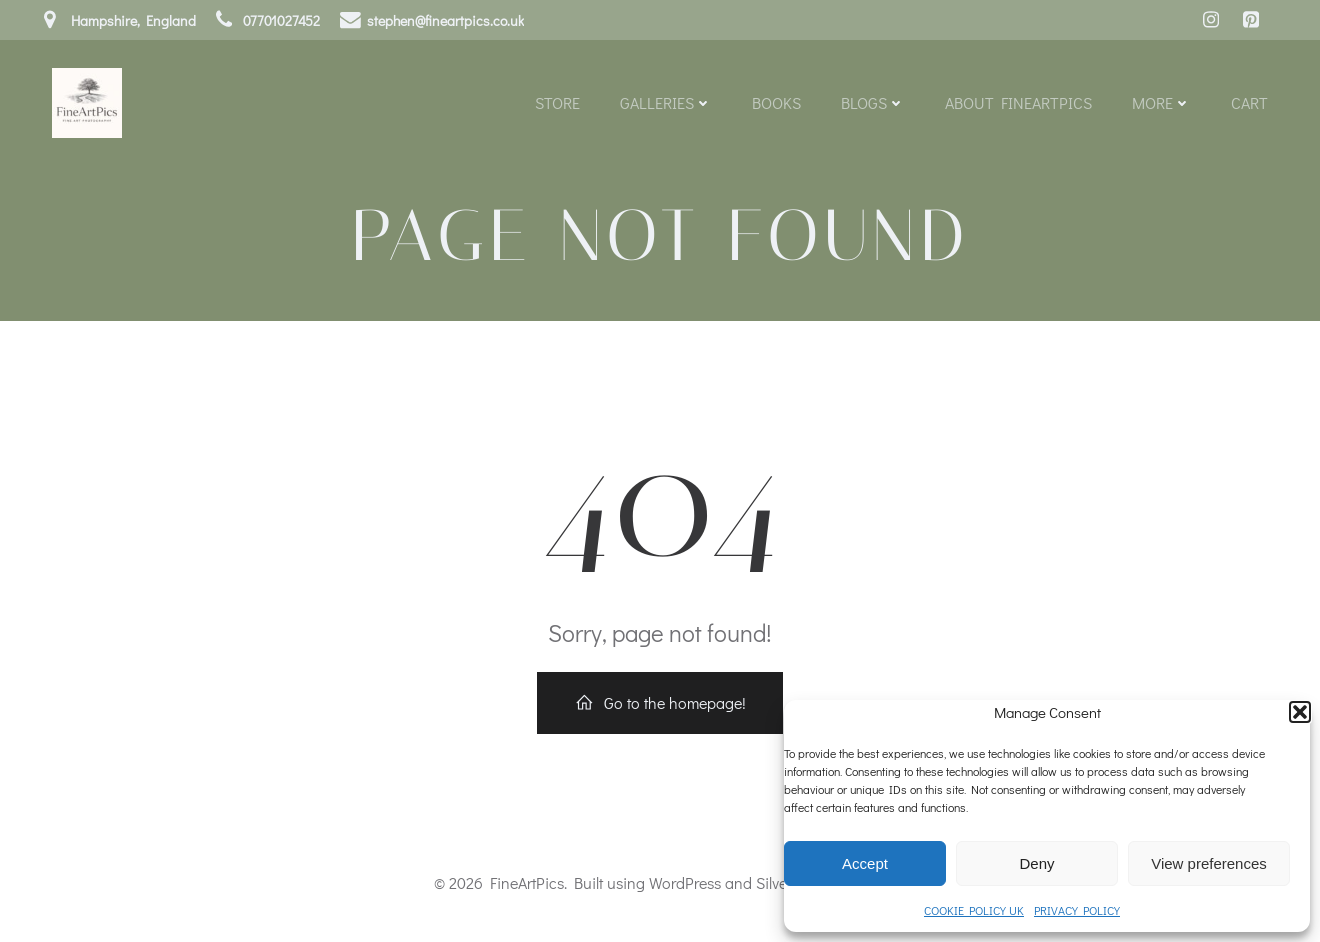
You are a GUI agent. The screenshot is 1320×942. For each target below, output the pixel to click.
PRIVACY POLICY (1077, 910)
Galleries (666, 102)
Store (557, 102)
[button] (1300, 712)
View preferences (1209, 863)
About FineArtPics (1018, 102)
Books (776, 102)
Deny (1036, 863)
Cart (1249, 102)
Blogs (873, 102)
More (1161, 102)
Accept (865, 863)
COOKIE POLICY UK (974, 910)
